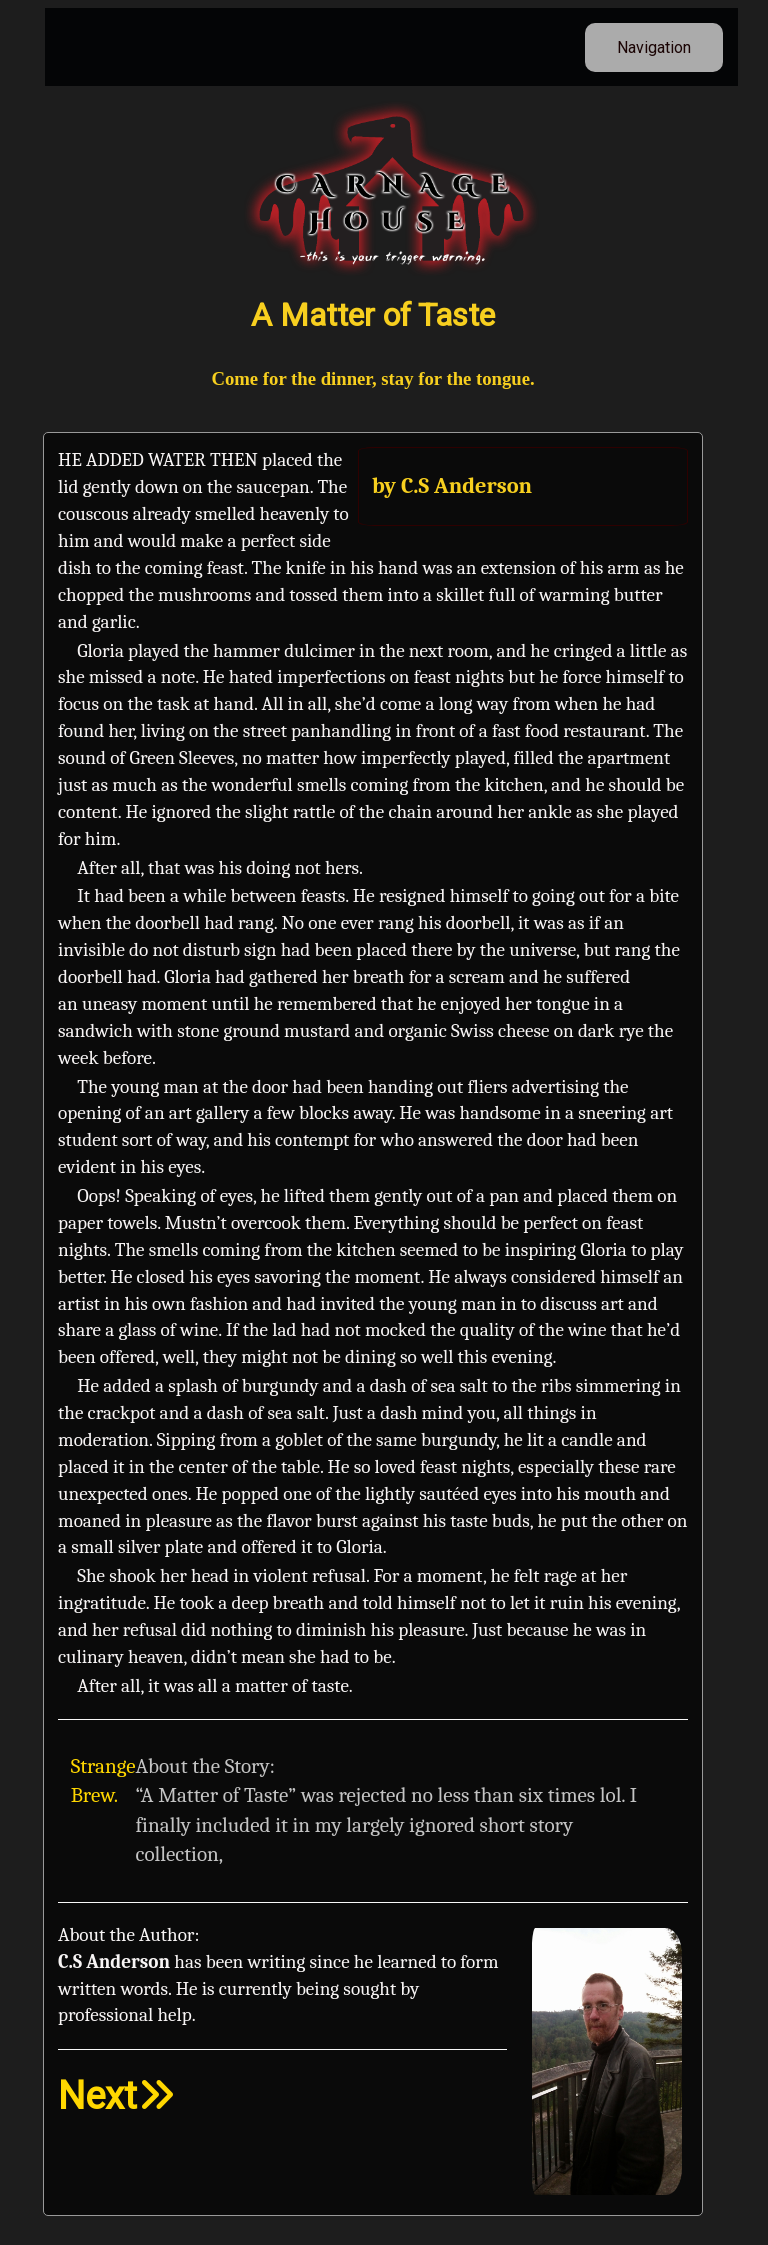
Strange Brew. (103, 1781)
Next (116, 2095)
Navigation (654, 47)
